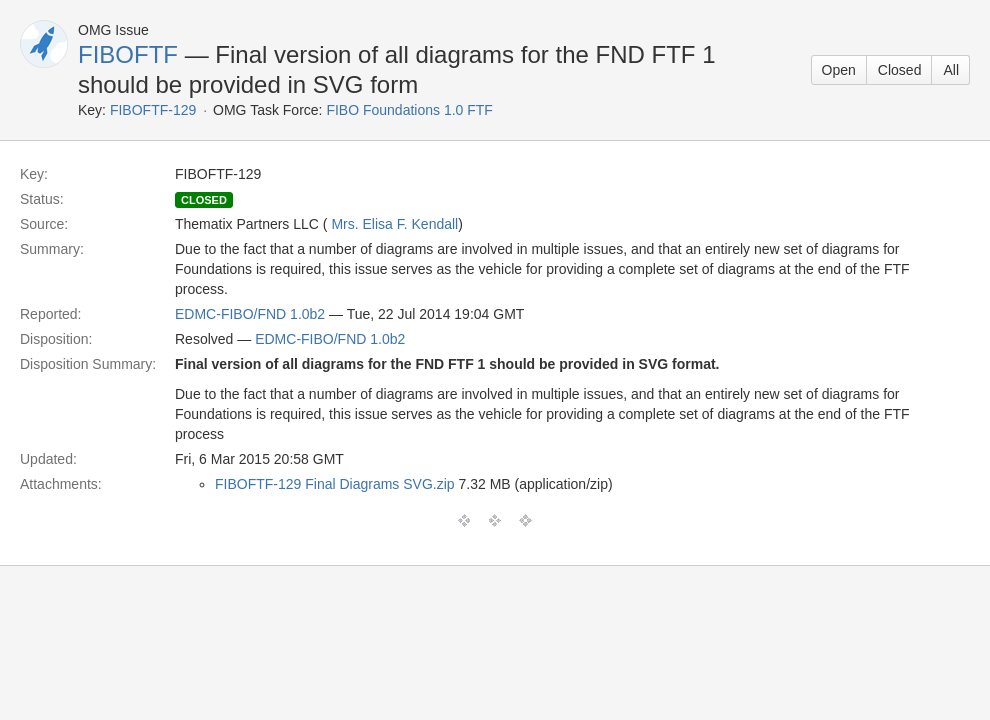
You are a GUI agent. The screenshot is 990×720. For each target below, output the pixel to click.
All (951, 70)
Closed (900, 70)
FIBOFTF (128, 54)
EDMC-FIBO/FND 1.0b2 (250, 314)
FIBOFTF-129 (153, 110)
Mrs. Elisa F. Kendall (394, 224)
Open (839, 70)
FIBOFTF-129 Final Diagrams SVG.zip (335, 484)
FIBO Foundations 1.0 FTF (409, 110)
